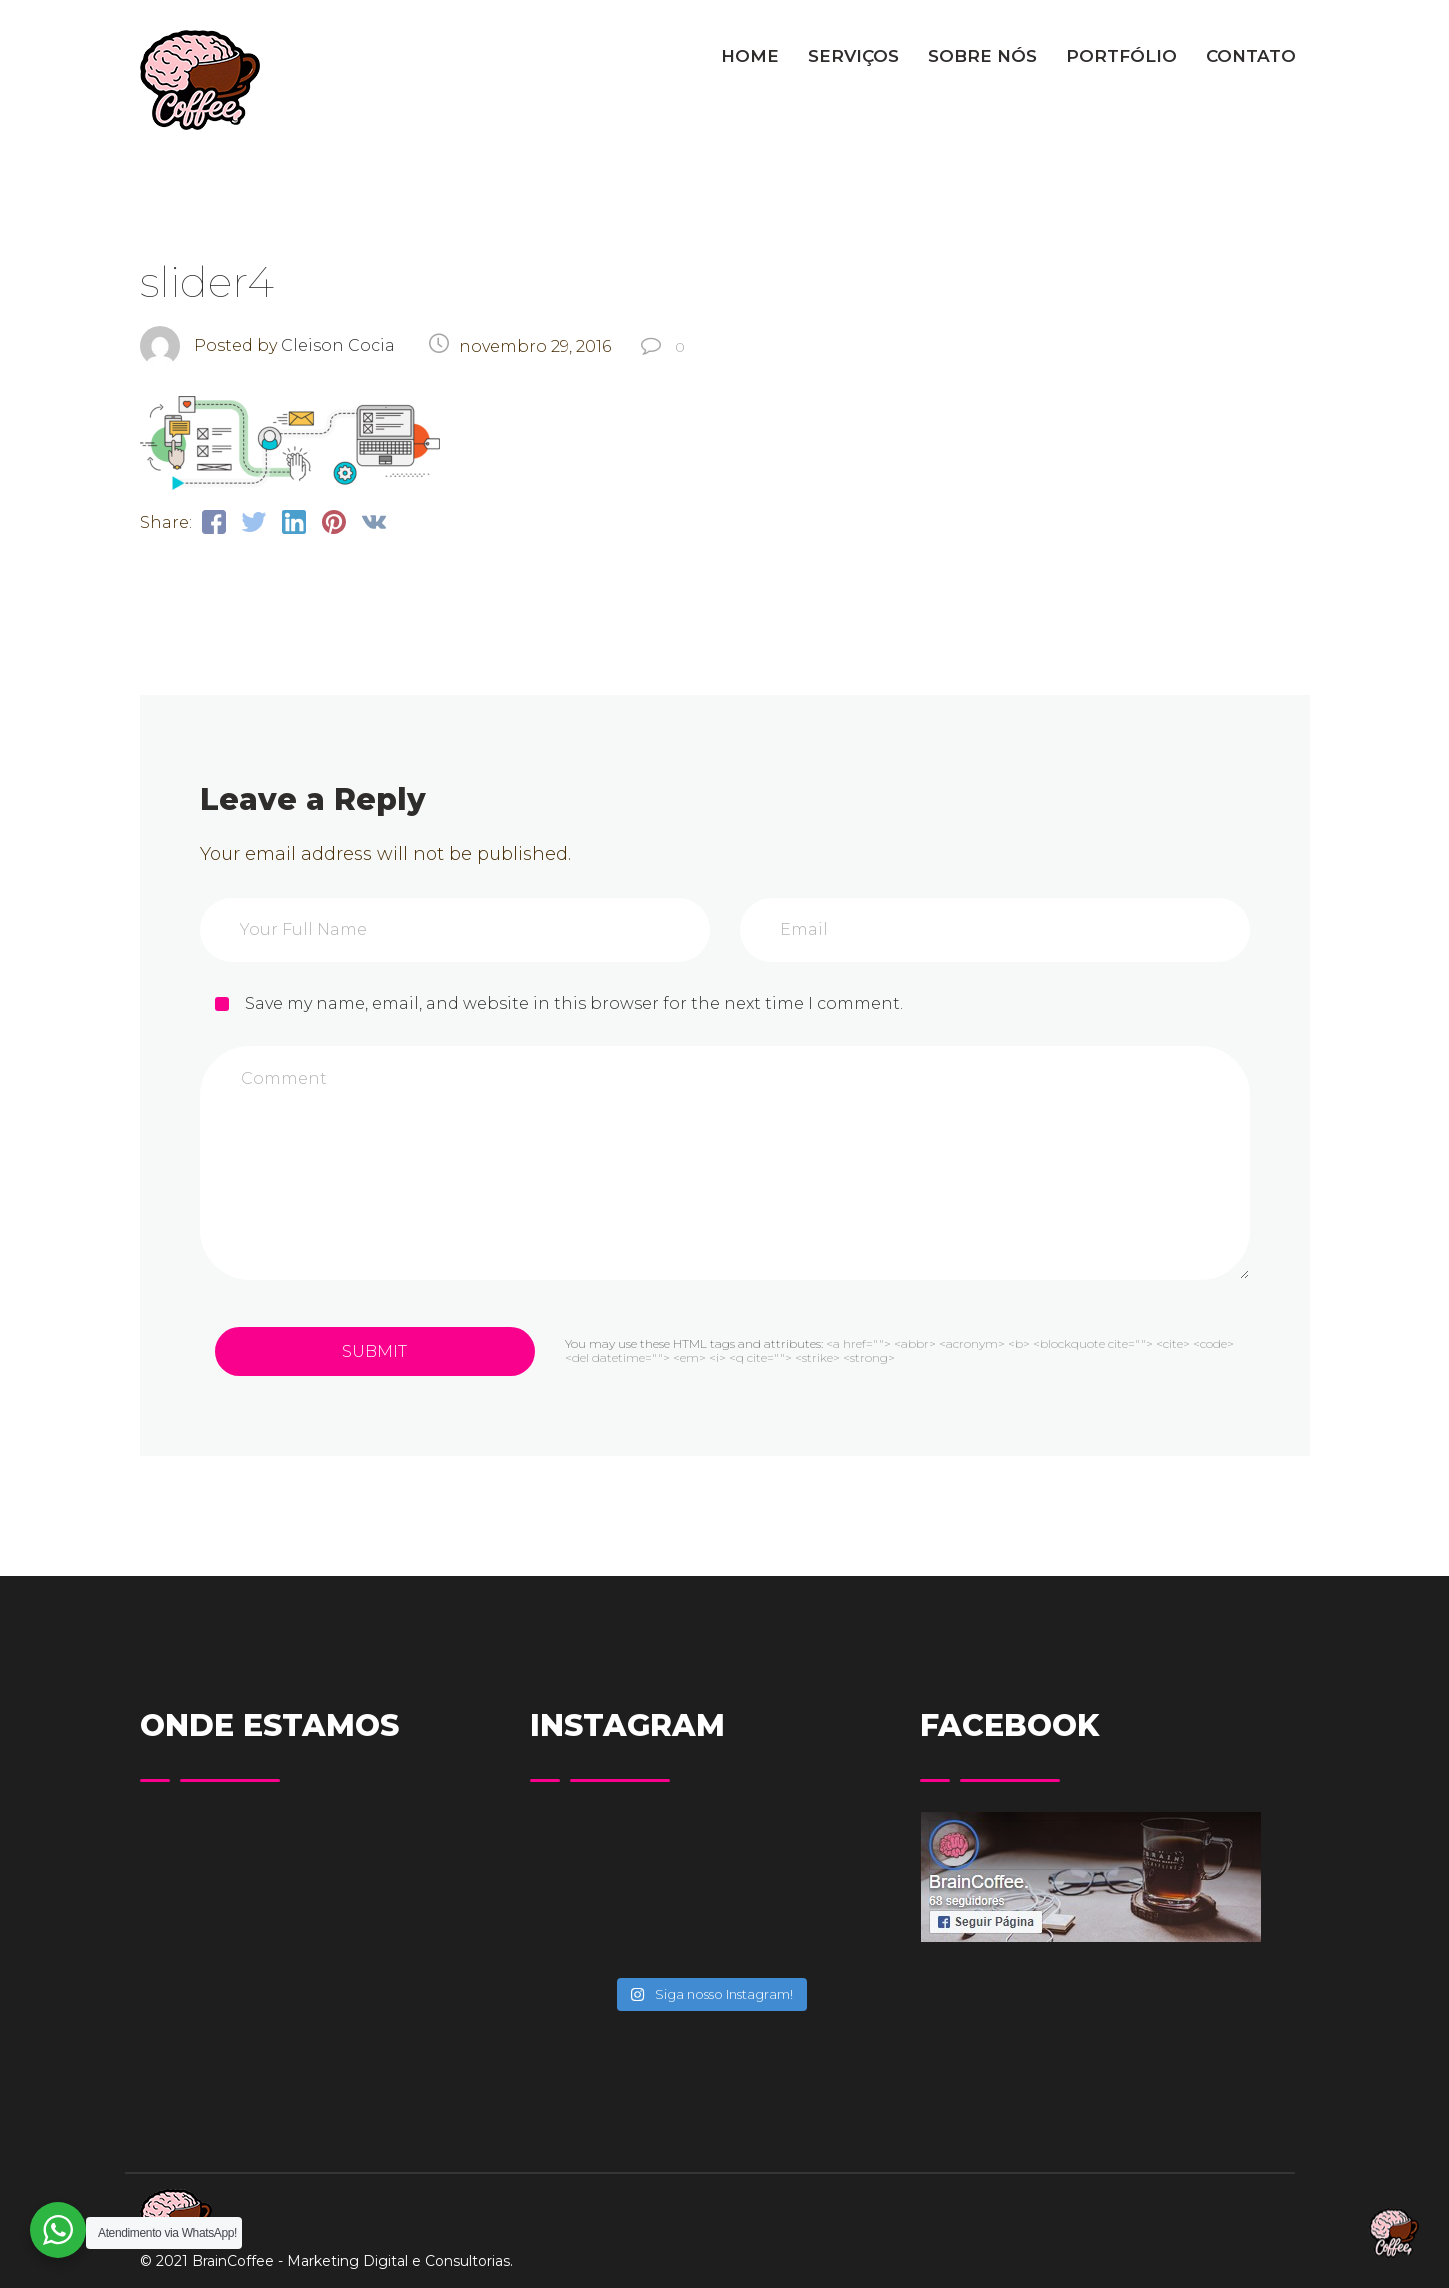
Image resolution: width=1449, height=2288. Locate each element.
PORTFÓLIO (1121, 56)
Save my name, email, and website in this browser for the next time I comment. (574, 1003)
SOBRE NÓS (982, 56)
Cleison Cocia (338, 345)
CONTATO (1251, 56)
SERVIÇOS (853, 56)
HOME (750, 56)
